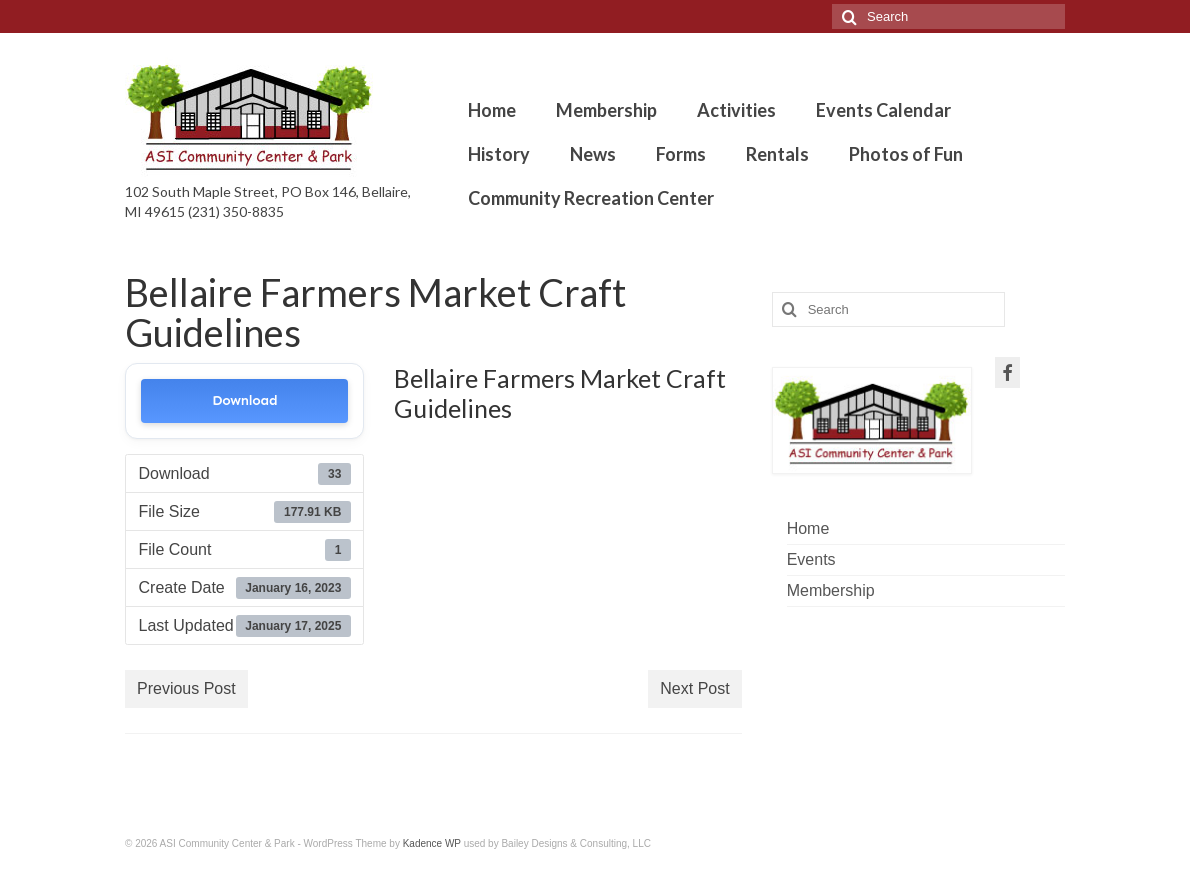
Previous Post (186, 688)
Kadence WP (432, 843)
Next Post (694, 688)
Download (244, 400)
